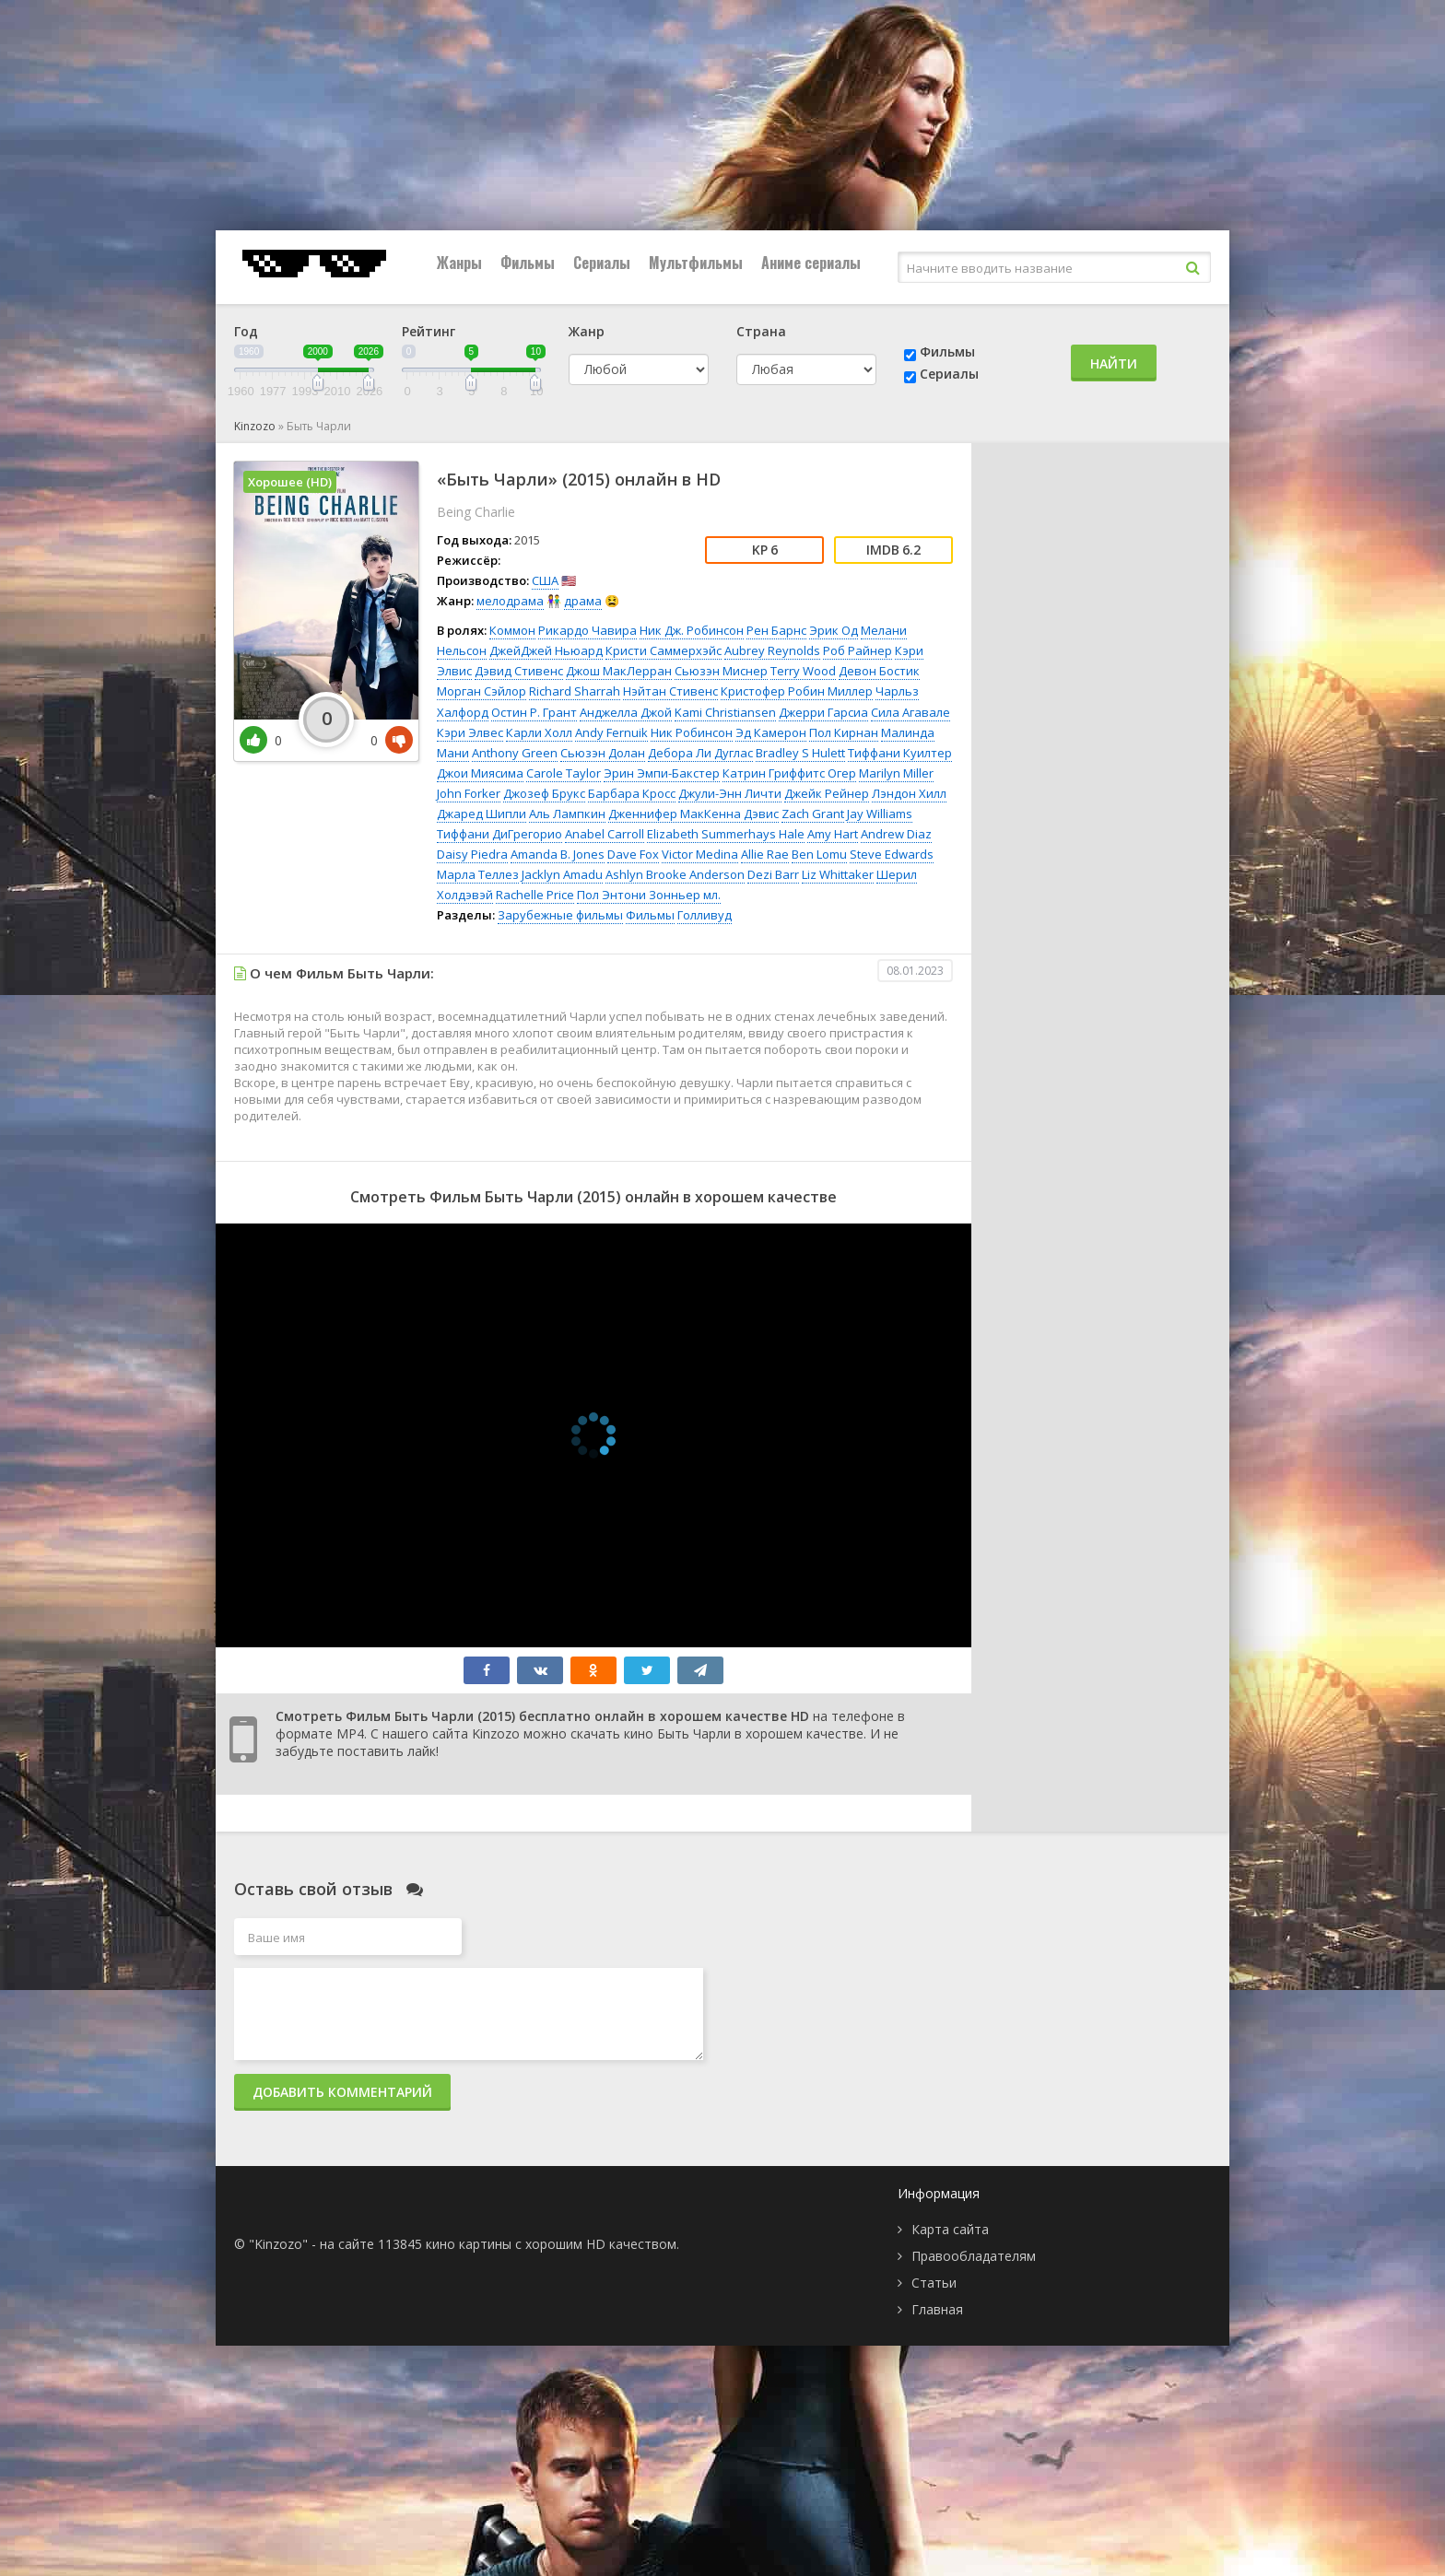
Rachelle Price (535, 894)
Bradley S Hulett (800, 752)
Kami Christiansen (725, 712)
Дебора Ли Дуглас (700, 752)
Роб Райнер (857, 650)
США (545, 580)
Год (246, 331)
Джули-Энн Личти (729, 793)
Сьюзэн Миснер (721, 670)
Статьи (934, 2282)
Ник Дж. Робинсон (692, 630)
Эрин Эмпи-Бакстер (662, 773)
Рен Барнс (776, 630)
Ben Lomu (819, 854)
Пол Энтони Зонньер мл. (649, 894)
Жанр (587, 331)
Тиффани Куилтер (900, 752)
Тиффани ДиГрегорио (499, 833)
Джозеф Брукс (544, 793)
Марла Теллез (478, 874)
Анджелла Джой (626, 712)
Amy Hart (832, 833)
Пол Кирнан (843, 732)
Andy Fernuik (611, 732)
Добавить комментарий (342, 2092)
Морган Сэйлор (481, 691)
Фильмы (527, 263)
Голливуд (704, 915)
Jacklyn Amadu (562, 874)
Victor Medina (700, 854)
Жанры (459, 263)
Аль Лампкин (567, 813)
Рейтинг (428, 331)
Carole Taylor (563, 773)
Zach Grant (812, 813)
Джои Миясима (480, 773)
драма (583, 600)
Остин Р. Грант (534, 712)
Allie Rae (765, 854)
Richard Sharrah (574, 691)
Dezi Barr (773, 874)
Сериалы (601, 263)
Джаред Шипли (481, 813)
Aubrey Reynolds (772, 650)
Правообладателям (973, 2256)
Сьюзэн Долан (602, 752)
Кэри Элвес (470, 732)
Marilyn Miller (896, 773)
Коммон (512, 630)
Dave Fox (633, 854)
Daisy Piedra (472, 854)
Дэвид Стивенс (519, 670)
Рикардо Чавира (587, 630)
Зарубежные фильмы (560, 915)
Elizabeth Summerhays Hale (726, 833)
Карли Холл (539, 732)
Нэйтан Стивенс (670, 691)
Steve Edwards (892, 854)
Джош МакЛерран (619, 670)
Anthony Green (515, 752)
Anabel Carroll (604, 833)
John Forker (468, 793)
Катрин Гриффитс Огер (789, 773)
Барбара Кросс (632, 793)
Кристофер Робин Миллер (797, 691)
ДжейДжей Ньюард (546, 650)
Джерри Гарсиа (823, 712)
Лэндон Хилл (909, 793)
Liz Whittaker (838, 874)
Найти (1113, 363)
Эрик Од (833, 630)
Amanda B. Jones (558, 854)
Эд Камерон (770, 732)
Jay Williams (879, 813)
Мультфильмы (696, 263)
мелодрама (510, 600)
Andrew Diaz (896, 833)
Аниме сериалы (811, 263)
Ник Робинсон (692, 732)
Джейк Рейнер (826, 793)
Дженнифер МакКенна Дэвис (693, 813)
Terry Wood (803, 670)
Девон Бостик (879, 670)
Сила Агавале (910, 712)
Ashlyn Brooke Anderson (675, 874)
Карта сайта (950, 2229)
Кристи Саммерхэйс (663, 650)
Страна (761, 331)
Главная (937, 2309)
